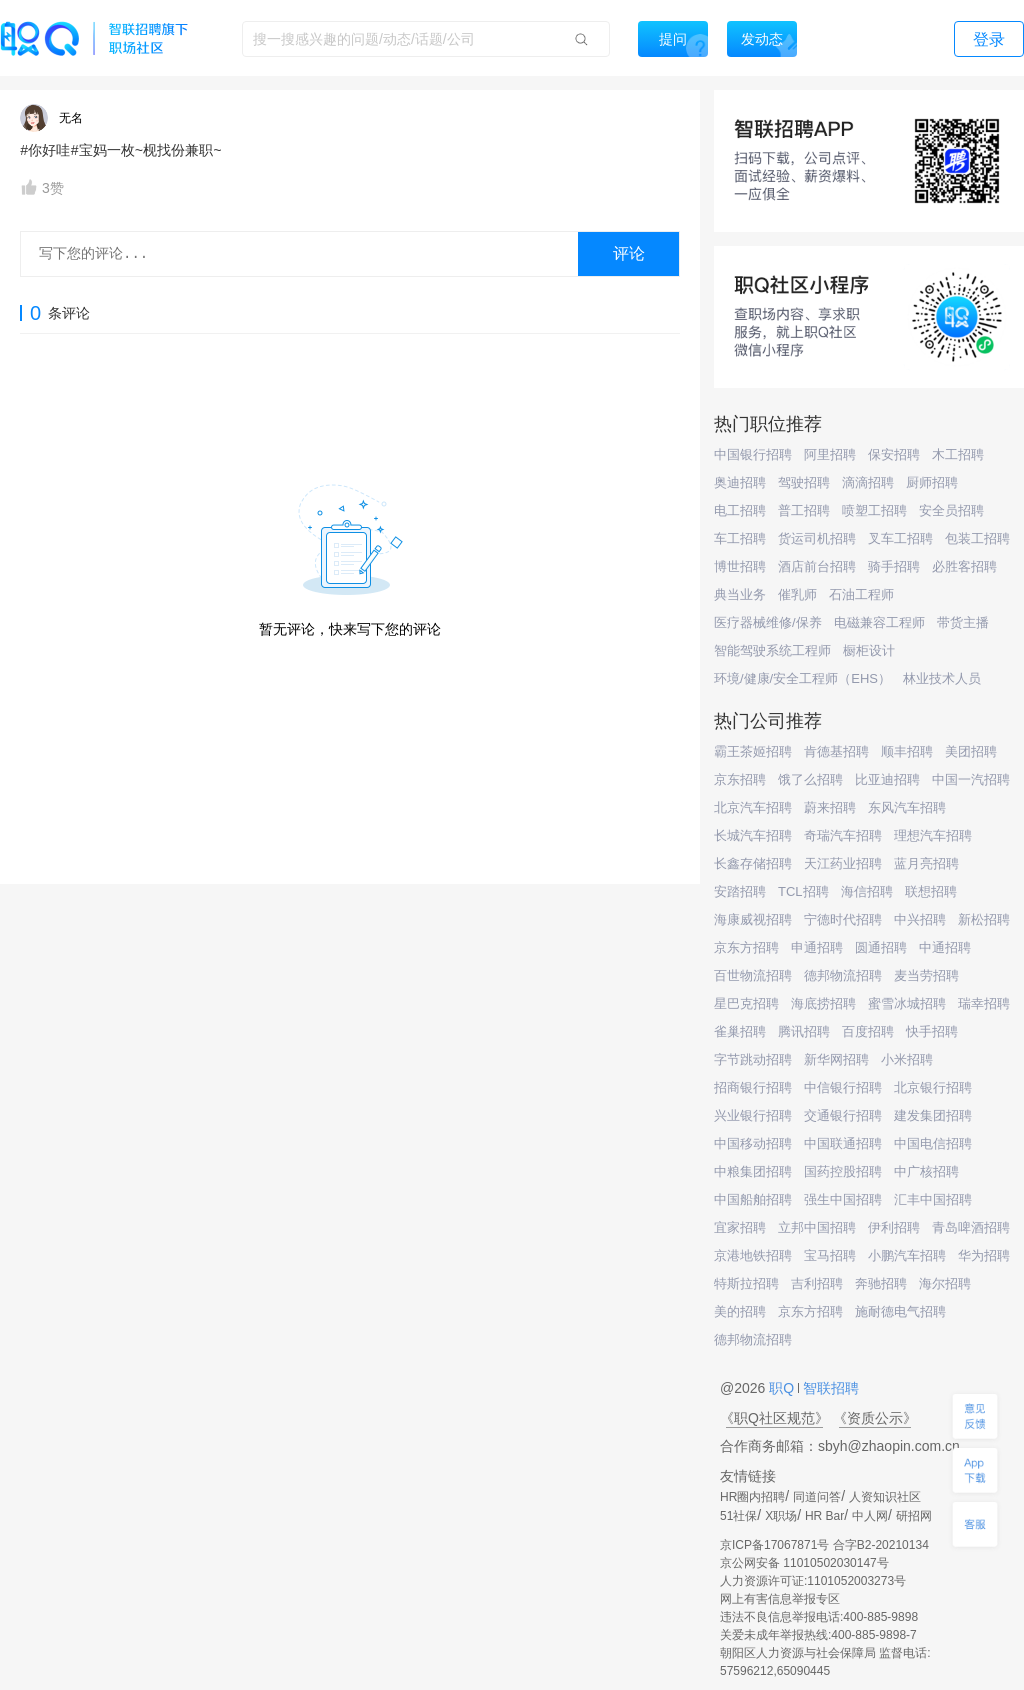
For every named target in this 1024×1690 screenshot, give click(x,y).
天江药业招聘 (843, 863)
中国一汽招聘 (971, 779)
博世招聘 (740, 566)
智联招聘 (829, 1388)
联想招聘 (931, 891)
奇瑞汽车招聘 (843, 835)
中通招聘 (945, 947)
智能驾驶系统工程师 (772, 650)
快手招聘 (932, 1031)
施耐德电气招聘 (900, 1311)
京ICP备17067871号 (774, 1545)
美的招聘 (740, 1311)
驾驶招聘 (804, 482)
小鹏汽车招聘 (907, 1255)
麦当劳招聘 (926, 975)
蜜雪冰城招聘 (907, 1003)
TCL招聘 (803, 891)
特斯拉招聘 (746, 1283)
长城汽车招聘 (753, 835)
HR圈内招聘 (752, 1497)
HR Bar (824, 1516)
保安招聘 (894, 454)
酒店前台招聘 (817, 566)
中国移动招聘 (753, 1143)
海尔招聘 (945, 1283)
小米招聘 (907, 1059)
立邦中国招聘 (817, 1227)
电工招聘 (740, 510)
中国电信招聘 (933, 1143)
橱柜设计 (869, 650)
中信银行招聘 (843, 1087)
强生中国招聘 (843, 1199)
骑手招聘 (894, 566)
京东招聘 (740, 779)
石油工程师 (861, 594)
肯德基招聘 (836, 751)
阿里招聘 (830, 454)
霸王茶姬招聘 (753, 751)
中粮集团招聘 (753, 1171)
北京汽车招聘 (753, 807)
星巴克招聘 (746, 1003)
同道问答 (817, 1497)
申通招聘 (817, 947)
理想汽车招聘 (933, 835)
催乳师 (797, 594)
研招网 (914, 1516)
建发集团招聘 (933, 1115)
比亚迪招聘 (887, 779)
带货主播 (963, 622)
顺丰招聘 (907, 751)
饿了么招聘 (810, 779)
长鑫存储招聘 (753, 863)
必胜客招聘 (964, 566)
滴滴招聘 (868, 482)
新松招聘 (984, 919)
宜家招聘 (740, 1227)
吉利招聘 (817, 1283)
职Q (783, 1388)
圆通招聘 (881, 947)
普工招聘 (804, 510)
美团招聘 (971, 751)
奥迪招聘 (740, 482)
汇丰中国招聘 (933, 1199)
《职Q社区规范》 (774, 1418)
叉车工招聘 (900, 538)
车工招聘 (740, 538)
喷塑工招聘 (874, 510)
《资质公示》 (875, 1418)
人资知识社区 (885, 1497)
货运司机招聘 (817, 538)
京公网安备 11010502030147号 (804, 1563)
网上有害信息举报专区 (780, 1599)
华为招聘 (984, 1255)
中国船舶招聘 (753, 1199)
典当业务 (740, 594)
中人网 (870, 1516)
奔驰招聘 (881, 1283)
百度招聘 (868, 1031)
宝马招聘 (830, 1255)
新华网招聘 (836, 1059)
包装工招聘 (977, 538)
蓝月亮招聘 (926, 863)
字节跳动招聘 (753, 1059)
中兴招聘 (920, 919)
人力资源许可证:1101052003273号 (813, 1581)
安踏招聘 (740, 891)
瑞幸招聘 (984, 1003)
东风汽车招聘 (907, 807)
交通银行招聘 (843, 1115)
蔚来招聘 (830, 807)
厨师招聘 (932, 482)
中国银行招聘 (753, 454)
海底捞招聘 (823, 1003)
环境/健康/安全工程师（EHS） (802, 678)
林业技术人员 (942, 678)
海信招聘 (867, 891)
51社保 (738, 1516)
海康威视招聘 (753, 919)
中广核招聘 (926, 1171)
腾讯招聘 (804, 1031)
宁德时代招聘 (843, 919)
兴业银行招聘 (753, 1115)
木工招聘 (958, 454)
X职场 (781, 1516)
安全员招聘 (951, 510)
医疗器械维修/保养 (768, 622)
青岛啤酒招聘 (971, 1227)
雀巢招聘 (740, 1031)
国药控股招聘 (843, 1171)
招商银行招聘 (753, 1087)
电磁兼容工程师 (879, 622)
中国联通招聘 (843, 1143)
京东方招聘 (746, 947)
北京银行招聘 (933, 1087)
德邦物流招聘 (843, 975)
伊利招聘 (894, 1227)
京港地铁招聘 (753, 1255)
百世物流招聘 (753, 975)
